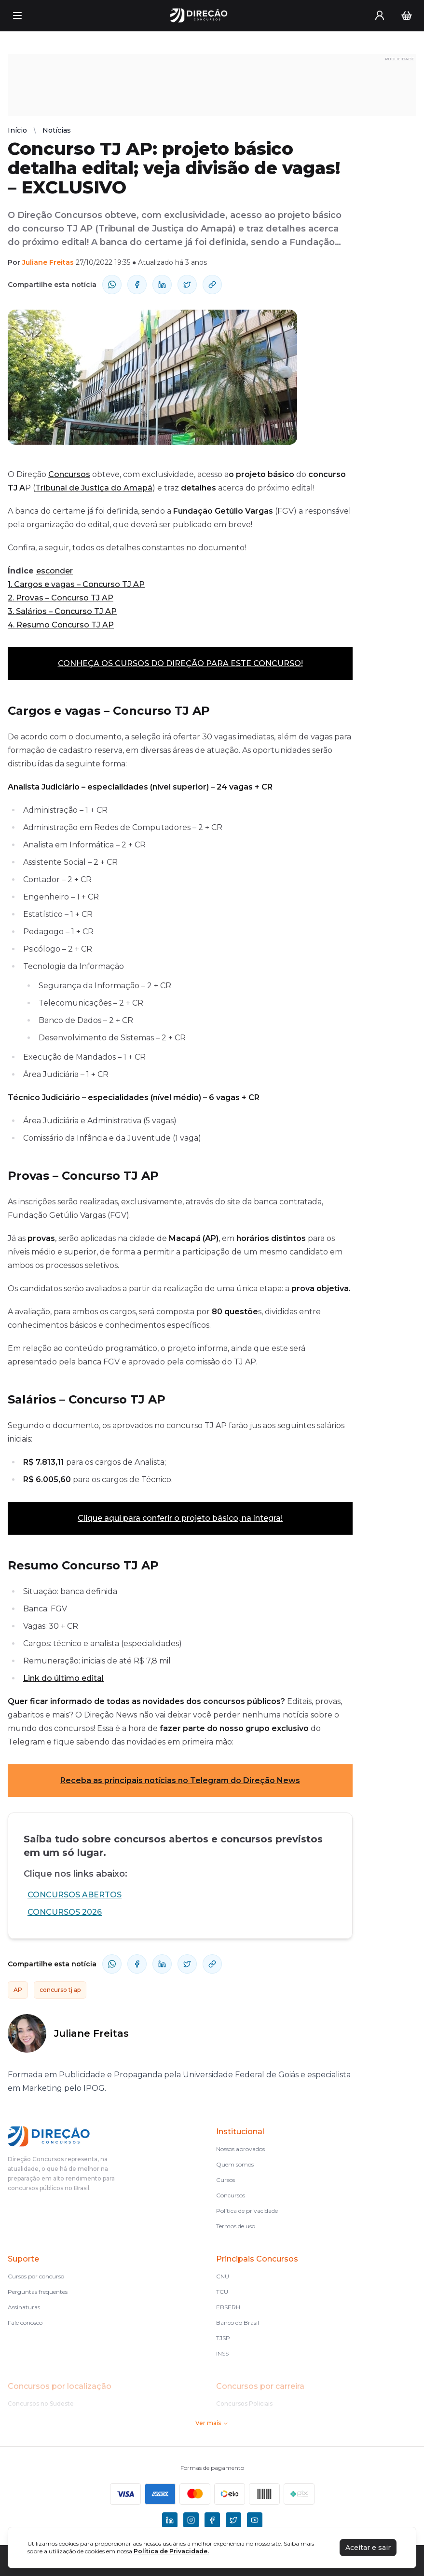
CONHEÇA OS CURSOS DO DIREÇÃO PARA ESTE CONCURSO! (180, 663)
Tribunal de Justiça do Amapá (93, 487)
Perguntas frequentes (38, 2291)
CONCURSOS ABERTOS (74, 1894)
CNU (222, 2276)
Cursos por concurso (36, 2276)
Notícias (56, 130)
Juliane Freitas (48, 262)
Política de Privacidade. (171, 2551)
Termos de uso (235, 2226)
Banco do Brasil (237, 2322)
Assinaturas (24, 2307)
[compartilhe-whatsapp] (112, 284)
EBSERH (228, 2307)
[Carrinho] (406, 15)
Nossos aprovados (240, 2149)
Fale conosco (25, 2322)
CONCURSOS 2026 (64, 1912)
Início (17, 130)
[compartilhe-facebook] (137, 284)
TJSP (223, 2338)
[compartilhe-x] (187, 284)
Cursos (225, 2179)
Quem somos (235, 2164)
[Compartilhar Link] (212, 284)
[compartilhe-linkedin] (162, 284)
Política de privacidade (247, 2210)
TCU (222, 2291)
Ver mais (212, 2422)
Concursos (69, 474)
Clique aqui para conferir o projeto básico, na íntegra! (180, 1518)
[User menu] (379, 15)
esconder (54, 570)
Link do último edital (63, 1678)
